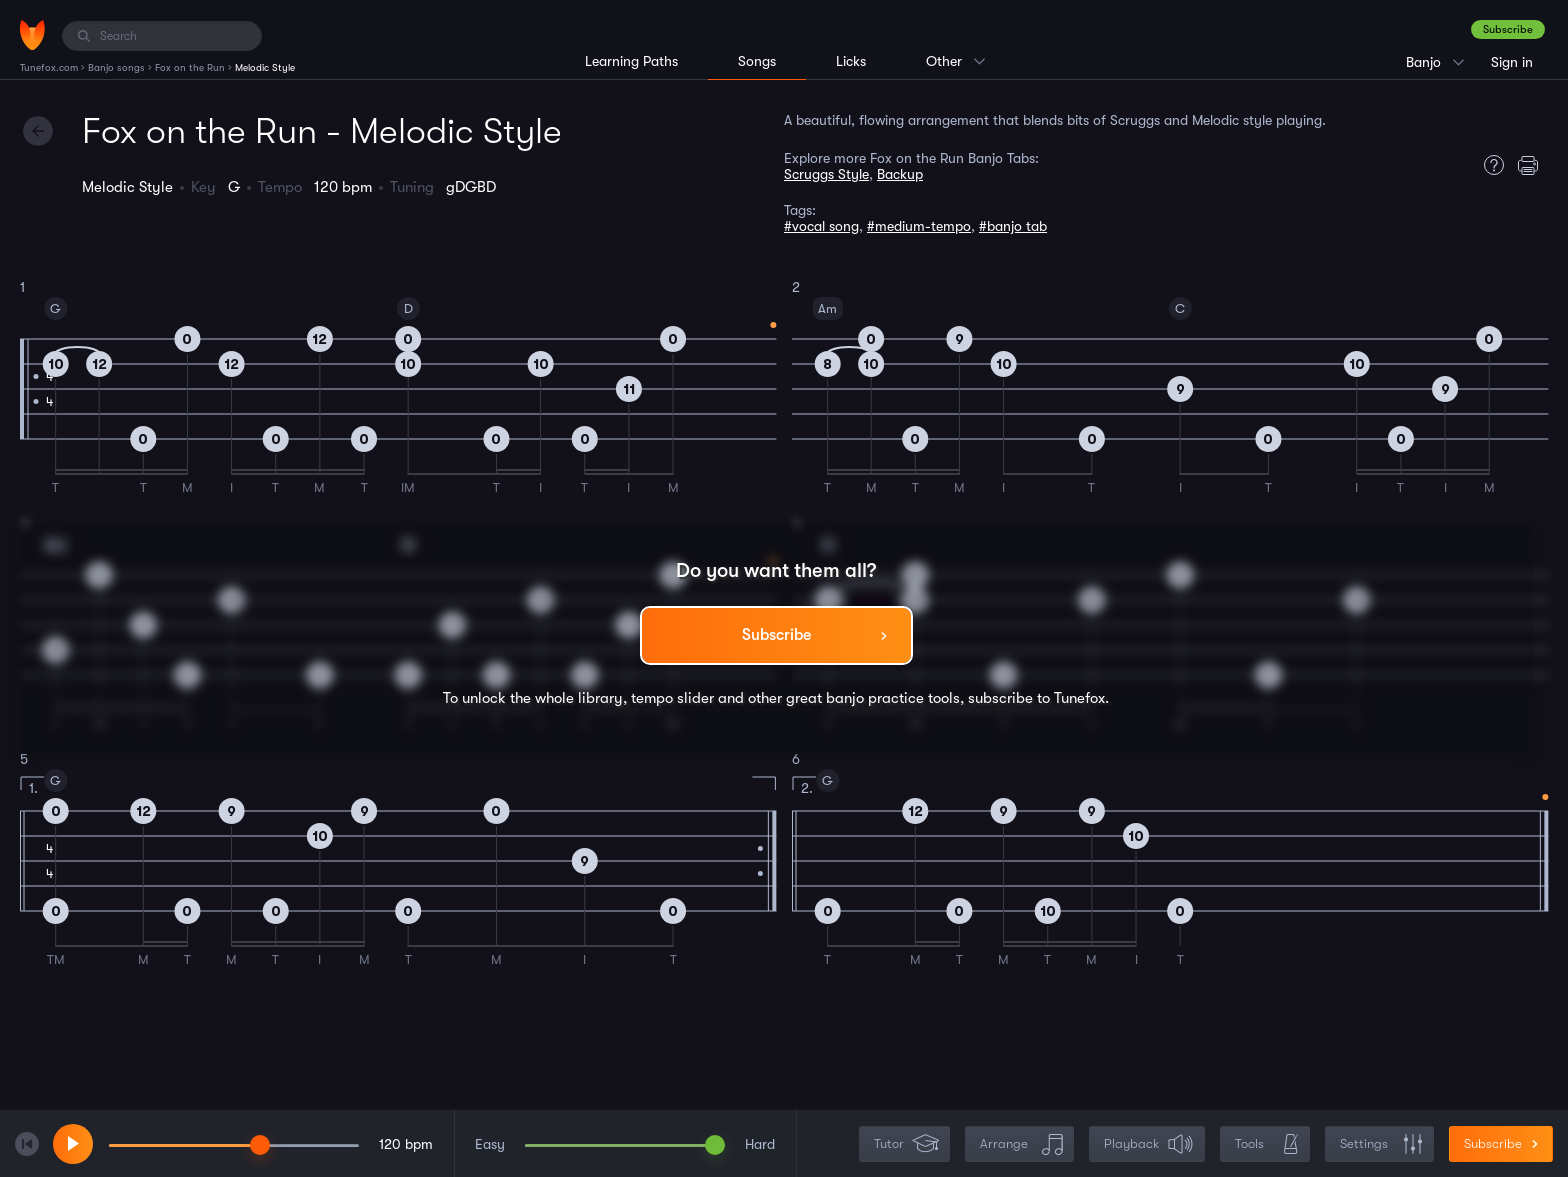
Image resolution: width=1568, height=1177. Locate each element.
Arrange (1021, 1144)
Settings (1381, 1144)
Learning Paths (631, 61)
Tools (1267, 1144)
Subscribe (1508, 29)
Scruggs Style (826, 174)
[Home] (32, 35)
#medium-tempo (919, 226)
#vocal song (821, 226)
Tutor (906, 1144)
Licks (851, 61)
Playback (1149, 1144)
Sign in (1512, 62)
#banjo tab (1013, 226)
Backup (900, 174)
